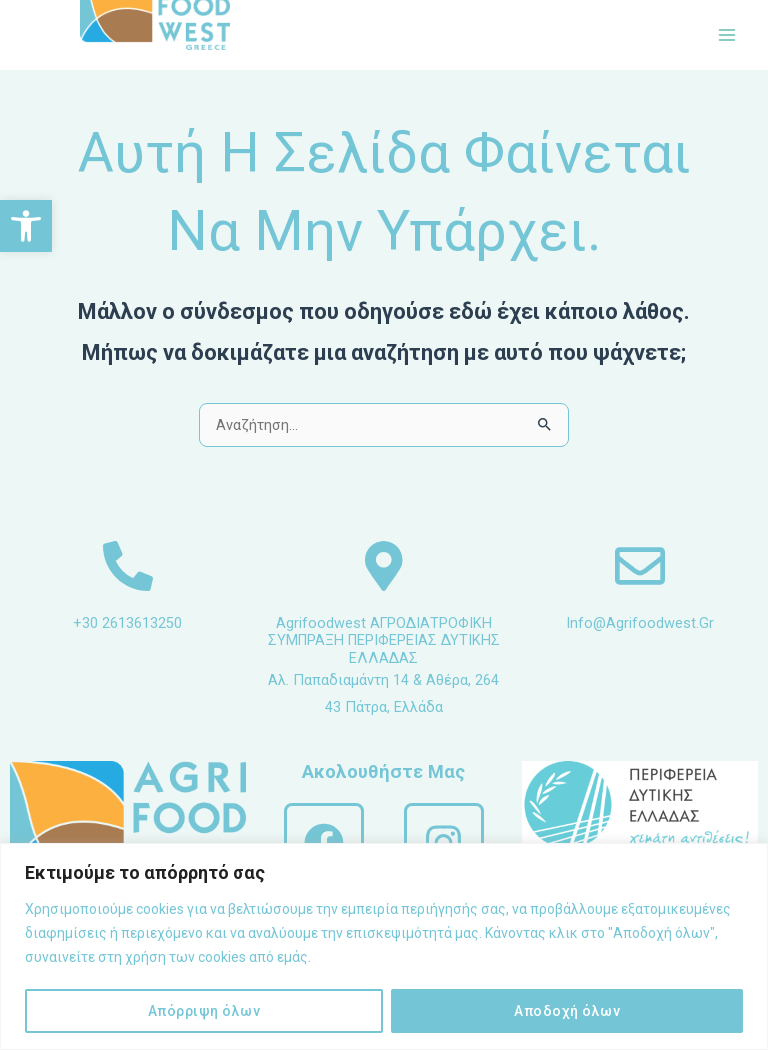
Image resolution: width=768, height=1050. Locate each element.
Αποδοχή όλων (567, 1011)
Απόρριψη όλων (204, 1011)
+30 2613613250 (127, 623)
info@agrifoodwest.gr (640, 623)
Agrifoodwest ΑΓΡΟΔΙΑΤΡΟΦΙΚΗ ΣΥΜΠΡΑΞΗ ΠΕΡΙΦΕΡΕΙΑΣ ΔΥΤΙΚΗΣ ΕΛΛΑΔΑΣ (384, 640)
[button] (26, 226)
